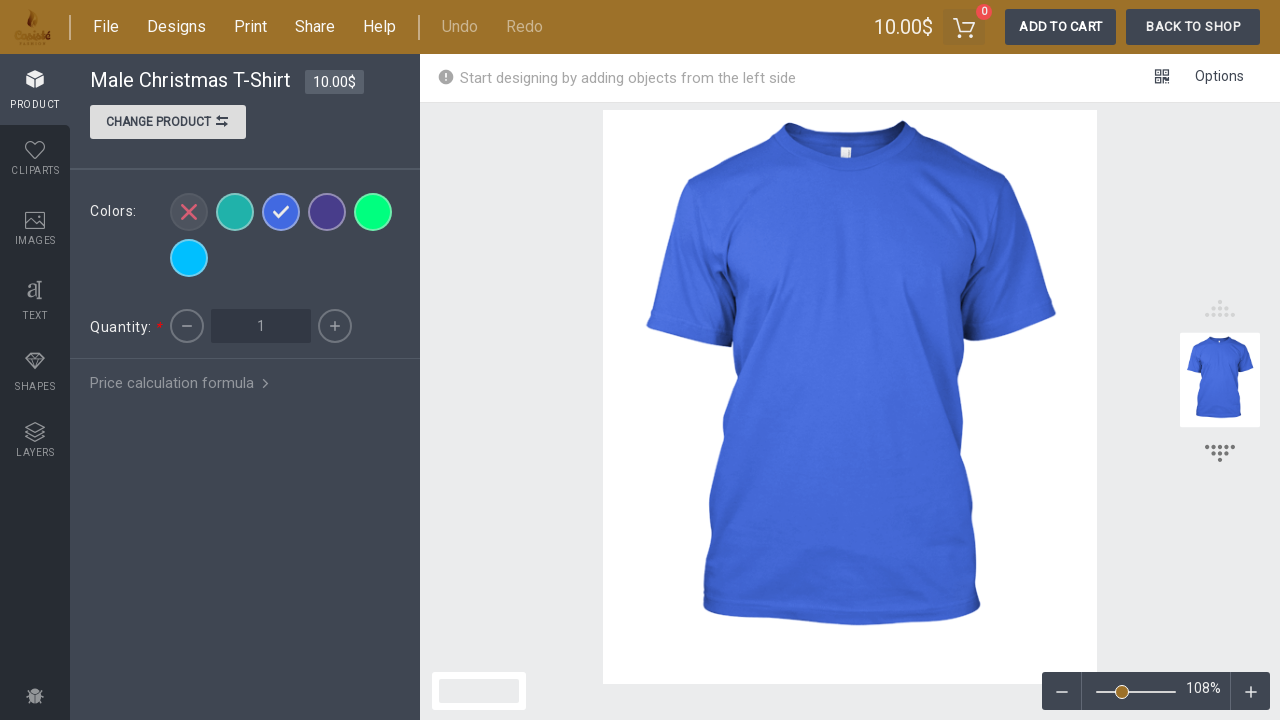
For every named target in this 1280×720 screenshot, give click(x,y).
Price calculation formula (181, 383)
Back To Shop (1193, 26)
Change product (168, 124)
